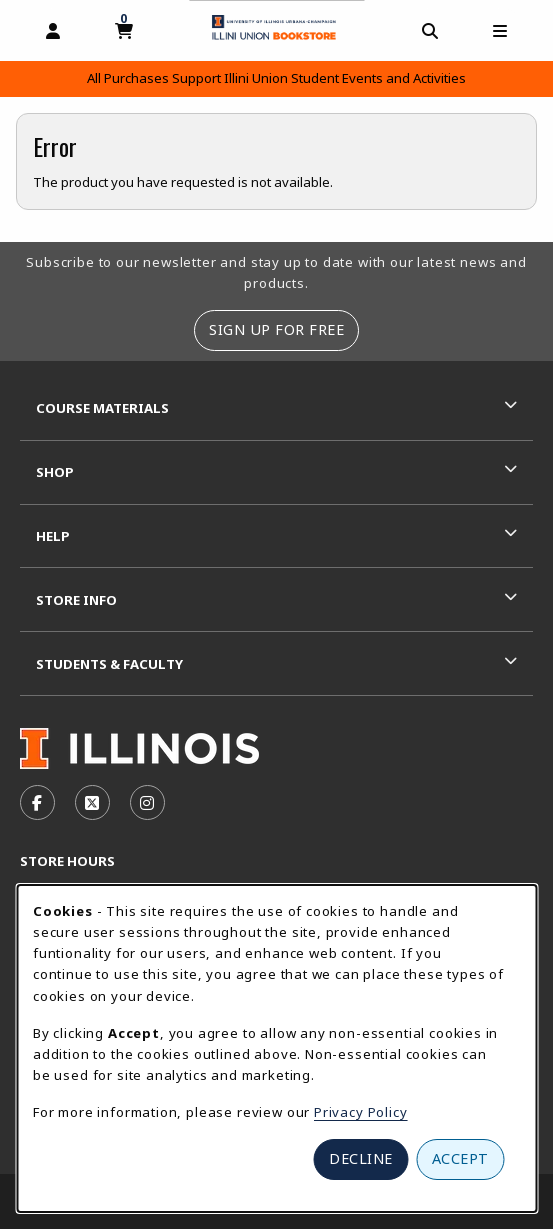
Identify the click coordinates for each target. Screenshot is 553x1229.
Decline (361, 1158)
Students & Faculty (109, 664)
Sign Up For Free (276, 329)
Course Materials (102, 408)
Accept (460, 1158)
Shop (55, 472)
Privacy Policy (361, 1112)
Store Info (76, 600)
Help (53, 536)
